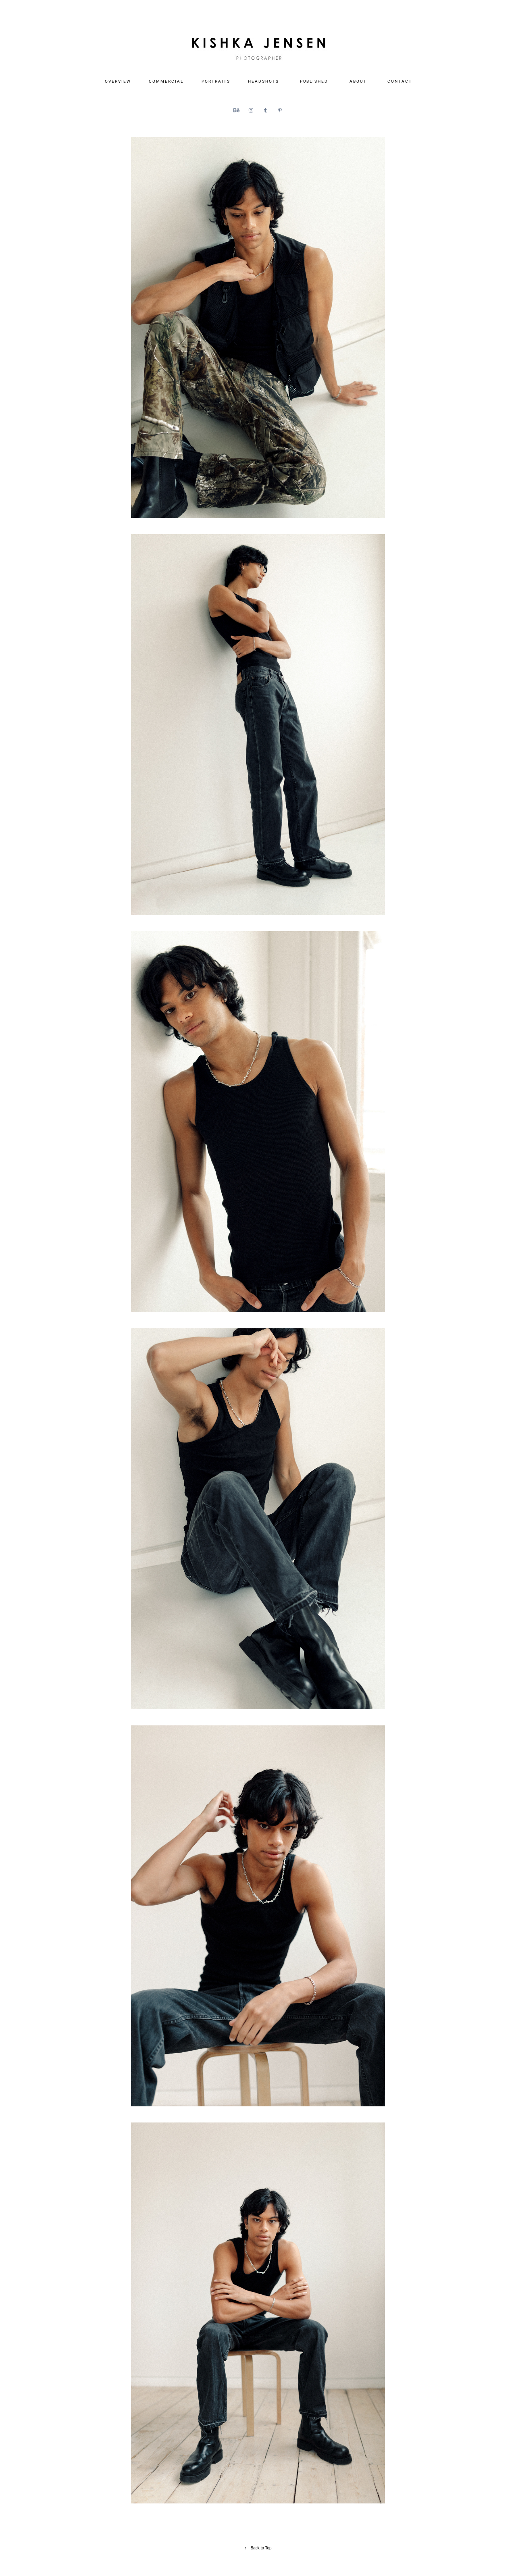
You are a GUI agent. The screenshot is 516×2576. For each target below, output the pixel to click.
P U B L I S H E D (313, 81)
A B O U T (358, 81)
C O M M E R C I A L (166, 81)
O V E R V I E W (117, 81)
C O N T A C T (399, 81)
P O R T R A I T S (215, 81)
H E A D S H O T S (263, 81)
